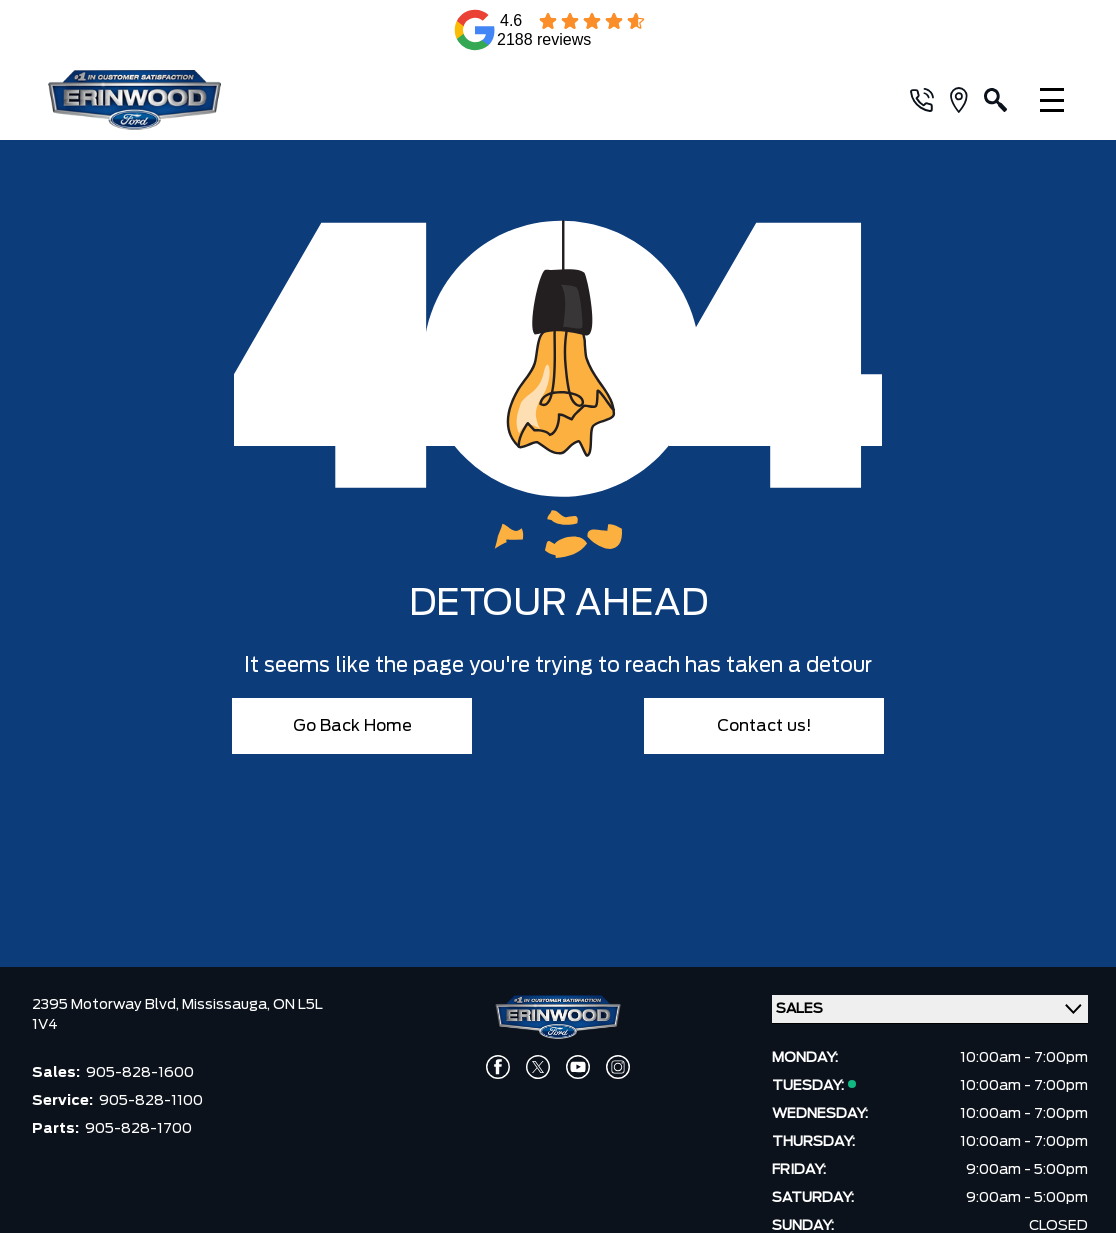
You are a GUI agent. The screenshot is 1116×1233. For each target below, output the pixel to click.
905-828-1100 (151, 1101)
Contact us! (764, 726)
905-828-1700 (138, 1129)
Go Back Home (352, 726)
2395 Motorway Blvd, (107, 1005)
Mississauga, (227, 1005)
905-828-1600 (140, 1073)
